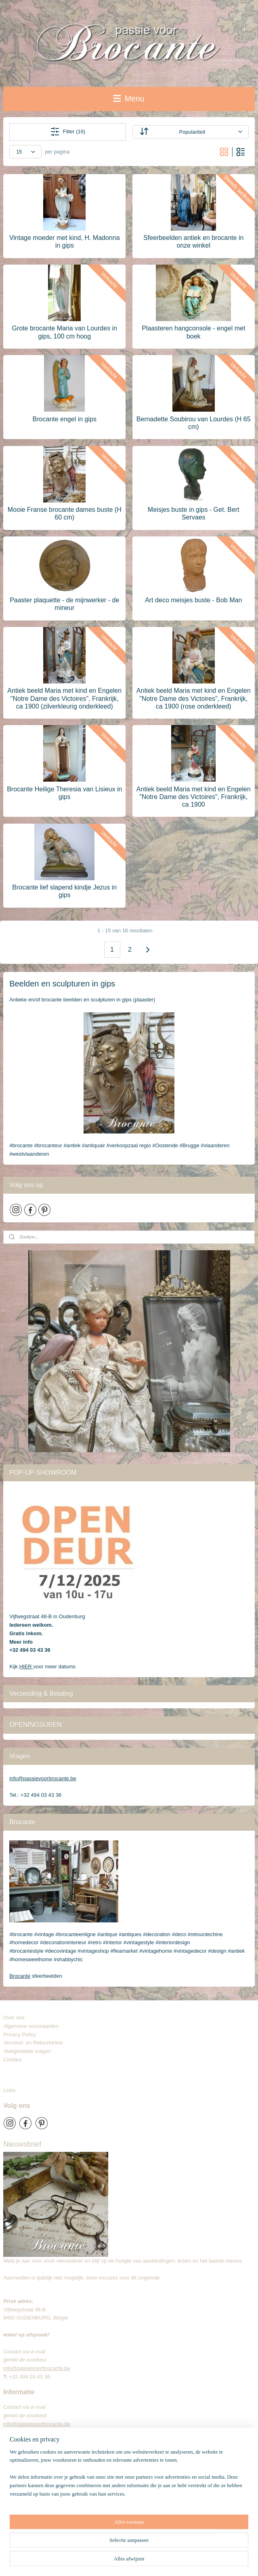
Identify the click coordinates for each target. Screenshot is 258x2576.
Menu (128, 98)
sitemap (122, 2561)
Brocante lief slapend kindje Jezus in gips (64, 891)
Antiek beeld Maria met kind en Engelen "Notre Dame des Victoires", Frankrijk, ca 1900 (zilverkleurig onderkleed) (64, 698)
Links (9, 2090)
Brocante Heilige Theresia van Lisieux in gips (64, 793)
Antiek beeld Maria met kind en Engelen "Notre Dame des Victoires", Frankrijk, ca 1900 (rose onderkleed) (193, 698)
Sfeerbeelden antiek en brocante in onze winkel (193, 241)
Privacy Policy (19, 2034)
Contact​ (15, 2060)
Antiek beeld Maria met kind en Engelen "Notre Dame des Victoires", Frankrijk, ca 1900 (193, 797)
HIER (26, 1666)
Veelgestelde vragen (27, 2051)
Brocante (19, 1976)
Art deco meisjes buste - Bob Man (193, 600)
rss (137, 2561)
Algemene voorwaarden (31, 2026)
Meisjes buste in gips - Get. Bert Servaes (193, 513)
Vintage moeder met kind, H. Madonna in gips (64, 241)
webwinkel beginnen (163, 2561)
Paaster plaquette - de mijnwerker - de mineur (64, 604)
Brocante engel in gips (64, 419)
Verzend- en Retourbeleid (33, 2043)
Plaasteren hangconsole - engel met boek (193, 332)
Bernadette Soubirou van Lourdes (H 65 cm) (193, 423)
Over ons (14, 2018)
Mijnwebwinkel (226, 2561)
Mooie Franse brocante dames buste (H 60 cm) (65, 513)
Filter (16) (68, 132)
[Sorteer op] (190, 132)
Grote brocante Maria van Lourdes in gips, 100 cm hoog (64, 332)
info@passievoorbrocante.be (42, 1778)
